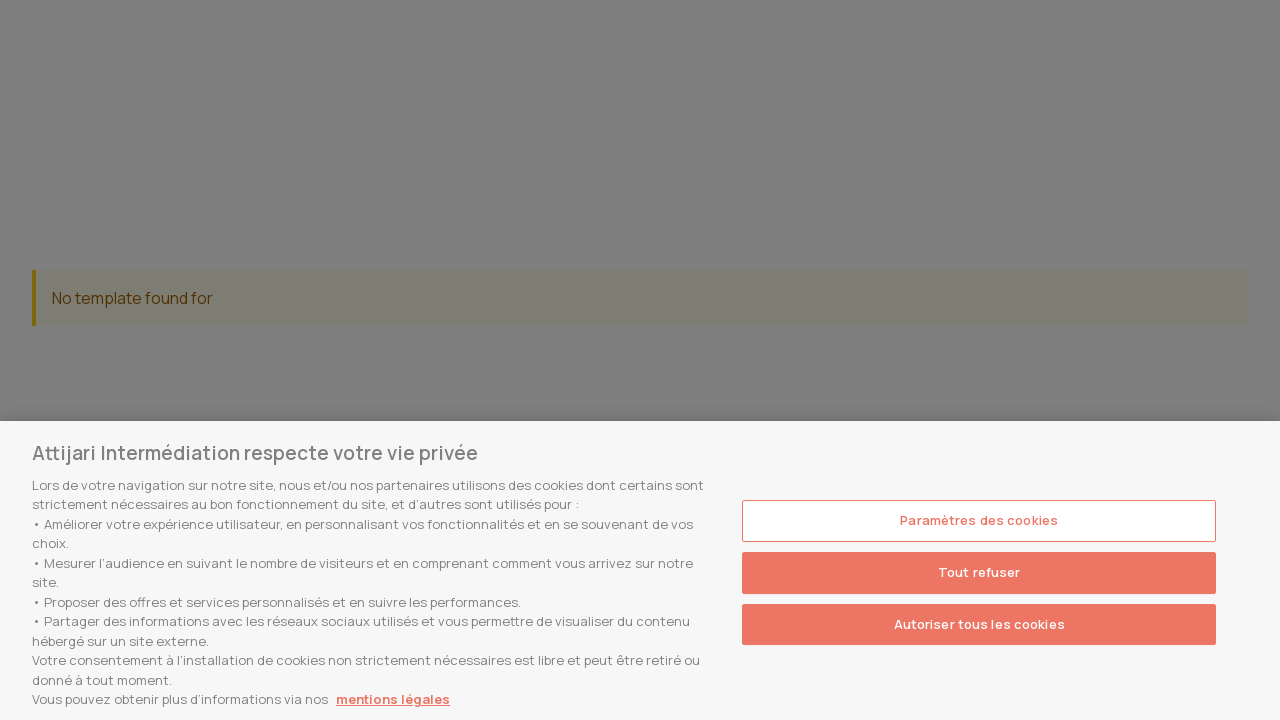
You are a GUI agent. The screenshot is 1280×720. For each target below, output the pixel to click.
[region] (640, 570)
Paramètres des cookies (979, 521)
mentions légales (393, 699)
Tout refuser (979, 572)
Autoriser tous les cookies (979, 624)
